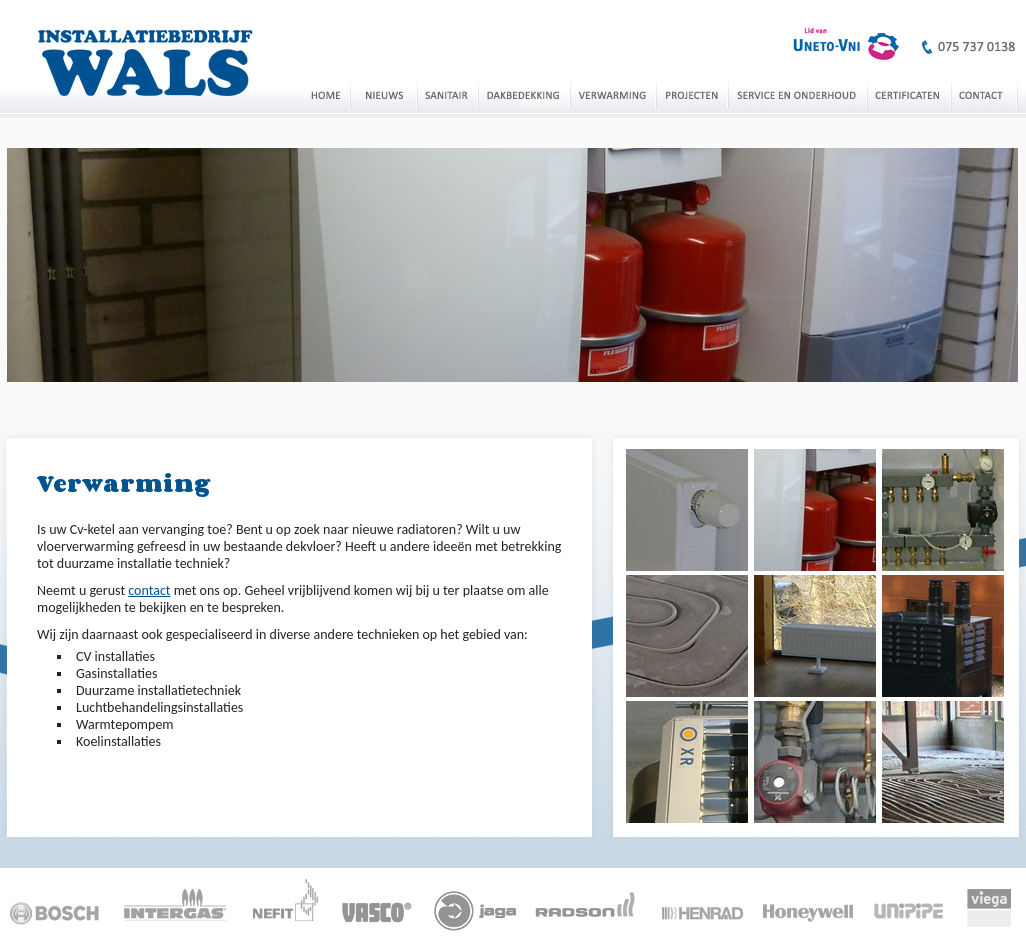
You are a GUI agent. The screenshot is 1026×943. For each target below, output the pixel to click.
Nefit (285, 903)
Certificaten (909, 94)
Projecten (692, 94)
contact (149, 590)
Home (325, 94)
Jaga (475, 903)
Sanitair (447, 94)
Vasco (376, 903)
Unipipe (911, 903)
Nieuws (383, 94)
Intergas (175, 903)
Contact (984, 94)
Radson (590, 903)
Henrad (704, 903)
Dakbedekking (524, 94)
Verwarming (613, 94)
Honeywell (811, 903)
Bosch (58, 903)
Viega (986, 903)
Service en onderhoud (797, 94)
